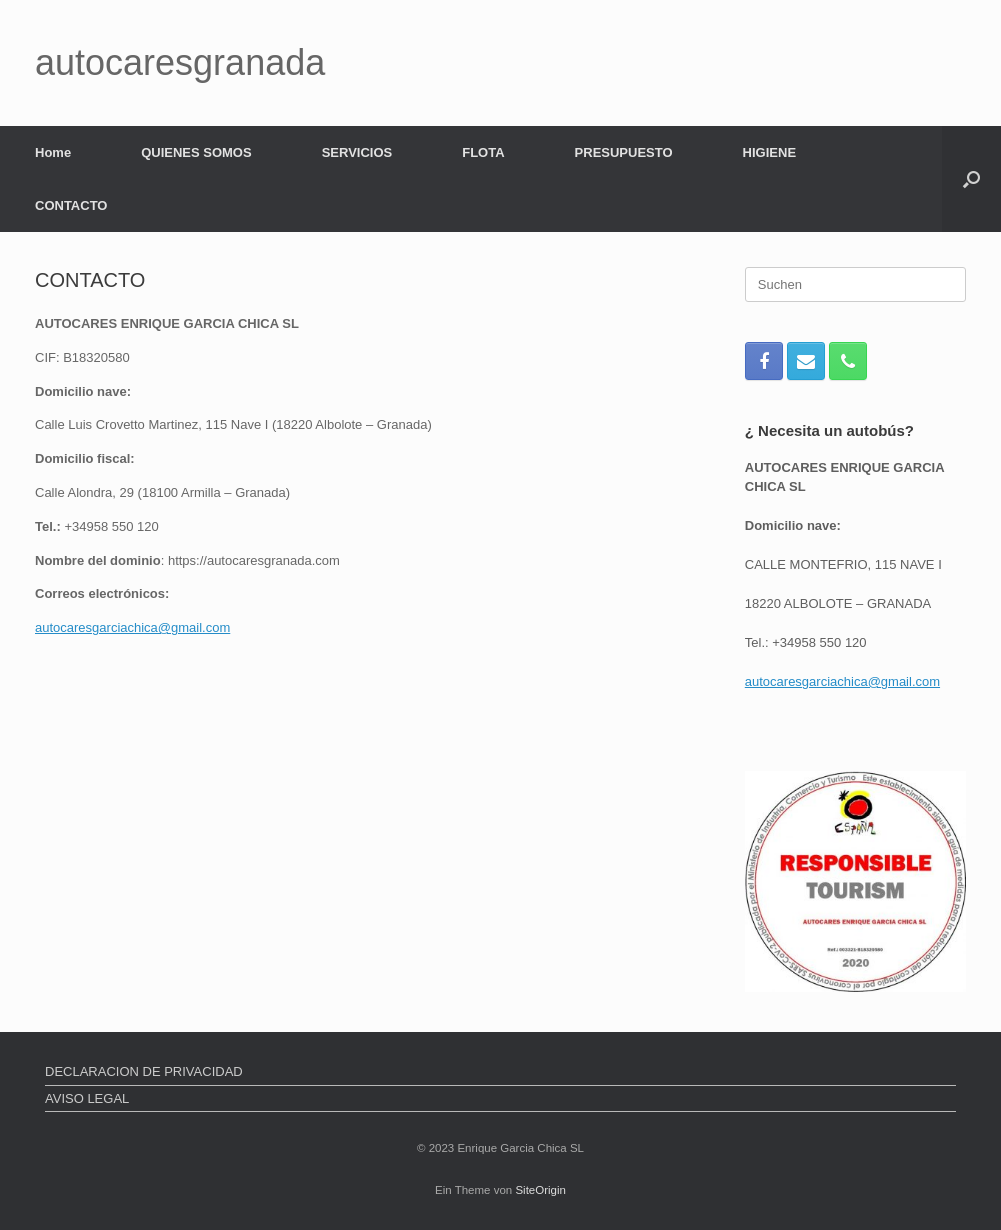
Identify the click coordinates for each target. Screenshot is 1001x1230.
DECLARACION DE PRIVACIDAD (144, 1071)
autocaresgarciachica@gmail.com (132, 627)
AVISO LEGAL (87, 1098)
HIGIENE (769, 152)
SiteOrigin (540, 1190)
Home (53, 152)
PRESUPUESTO (624, 152)
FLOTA (483, 152)
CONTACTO (71, 205)
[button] (971, 179)
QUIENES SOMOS (196, 152)
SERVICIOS (357, 152)
